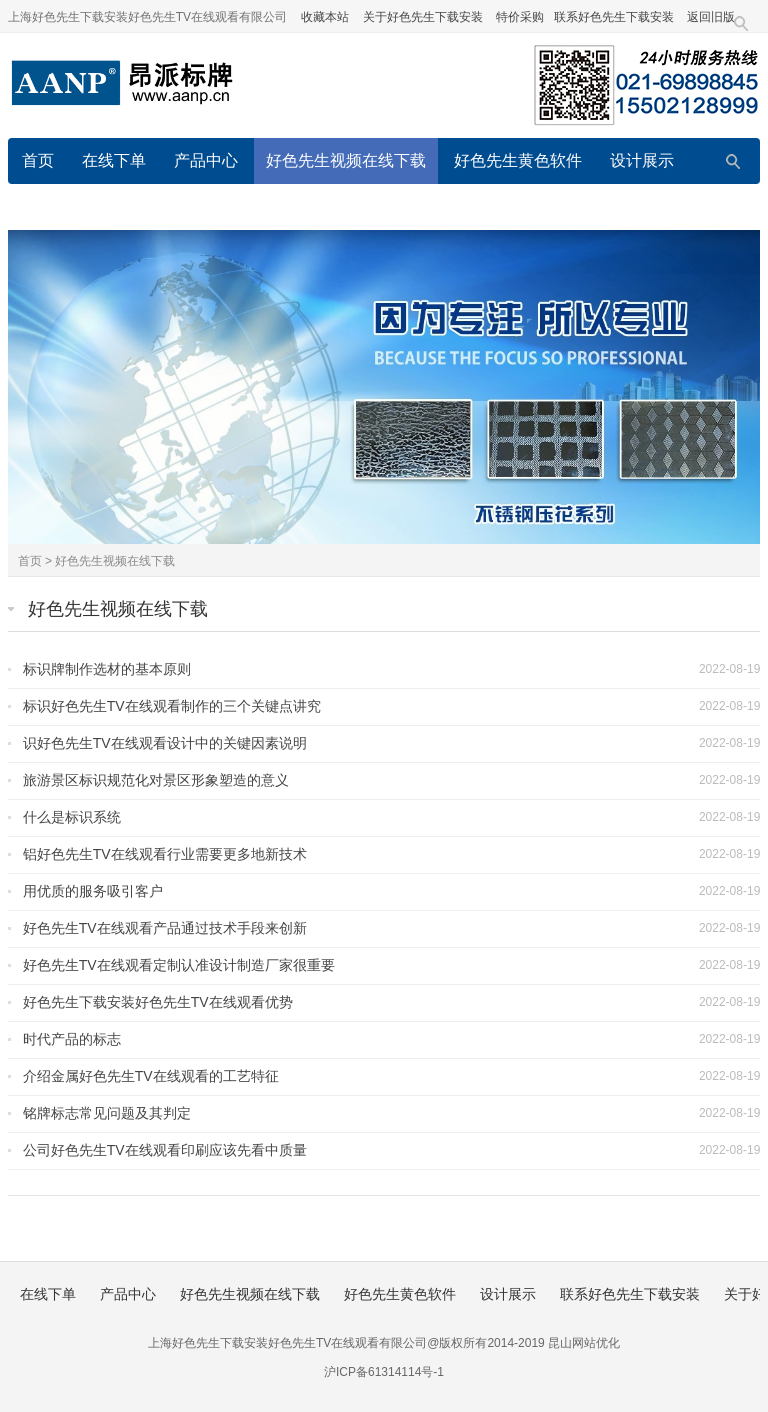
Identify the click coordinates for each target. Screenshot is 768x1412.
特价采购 (520, 17)
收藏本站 (325, 17)
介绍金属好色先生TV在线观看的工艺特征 (151, 1076)
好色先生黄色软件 (518, 160)
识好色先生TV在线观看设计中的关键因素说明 (165, 743)
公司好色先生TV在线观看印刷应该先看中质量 (165, 1150)
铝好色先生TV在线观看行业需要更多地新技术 (165, 854)
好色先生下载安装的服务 (578, 206)
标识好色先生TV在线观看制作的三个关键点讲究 (172, 706)
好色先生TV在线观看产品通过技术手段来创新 (165, 928)
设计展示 (642, 160)
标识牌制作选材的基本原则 (107, 669)
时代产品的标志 (72, 1039)
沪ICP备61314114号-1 (384, 1372)
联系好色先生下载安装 (614, 17)
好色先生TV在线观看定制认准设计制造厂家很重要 (179, 965)
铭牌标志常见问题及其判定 (107, 1113)
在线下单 (114, 160)
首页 (38, 160)
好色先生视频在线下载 (346, 160)
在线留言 (430, 206)
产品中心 (206, 160)
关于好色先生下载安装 (423, 17)
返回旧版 (711, 17)
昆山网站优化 (584, 1343)
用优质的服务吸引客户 (93, 891)
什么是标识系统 (72, 817)
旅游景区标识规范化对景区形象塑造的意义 (156, 780)
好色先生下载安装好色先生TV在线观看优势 (158, 1002)
